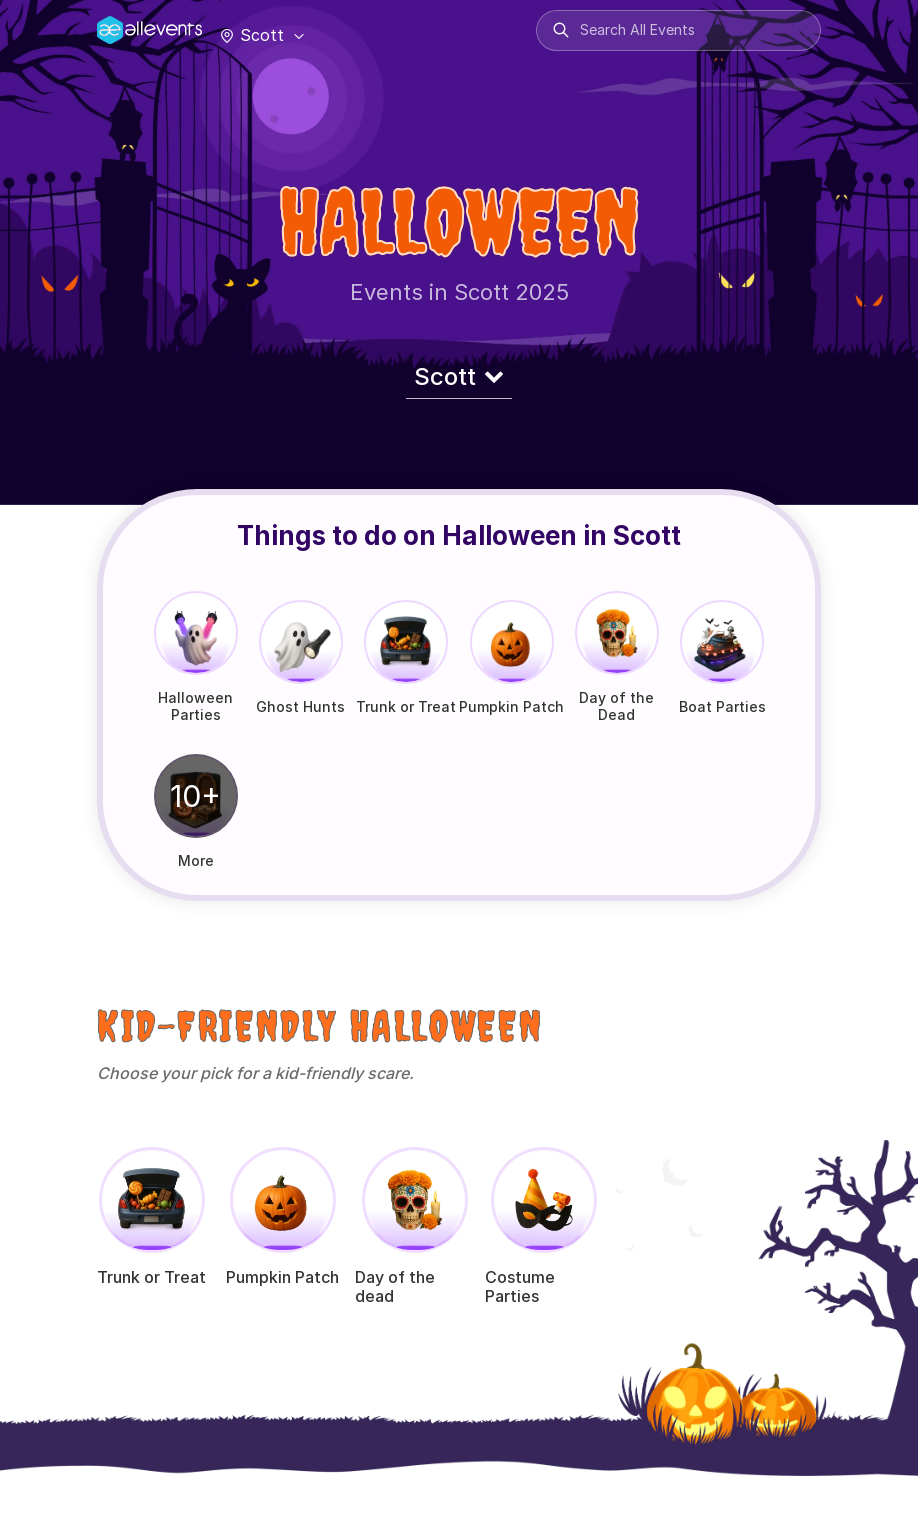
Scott (260, 35)
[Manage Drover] (122, 23)
